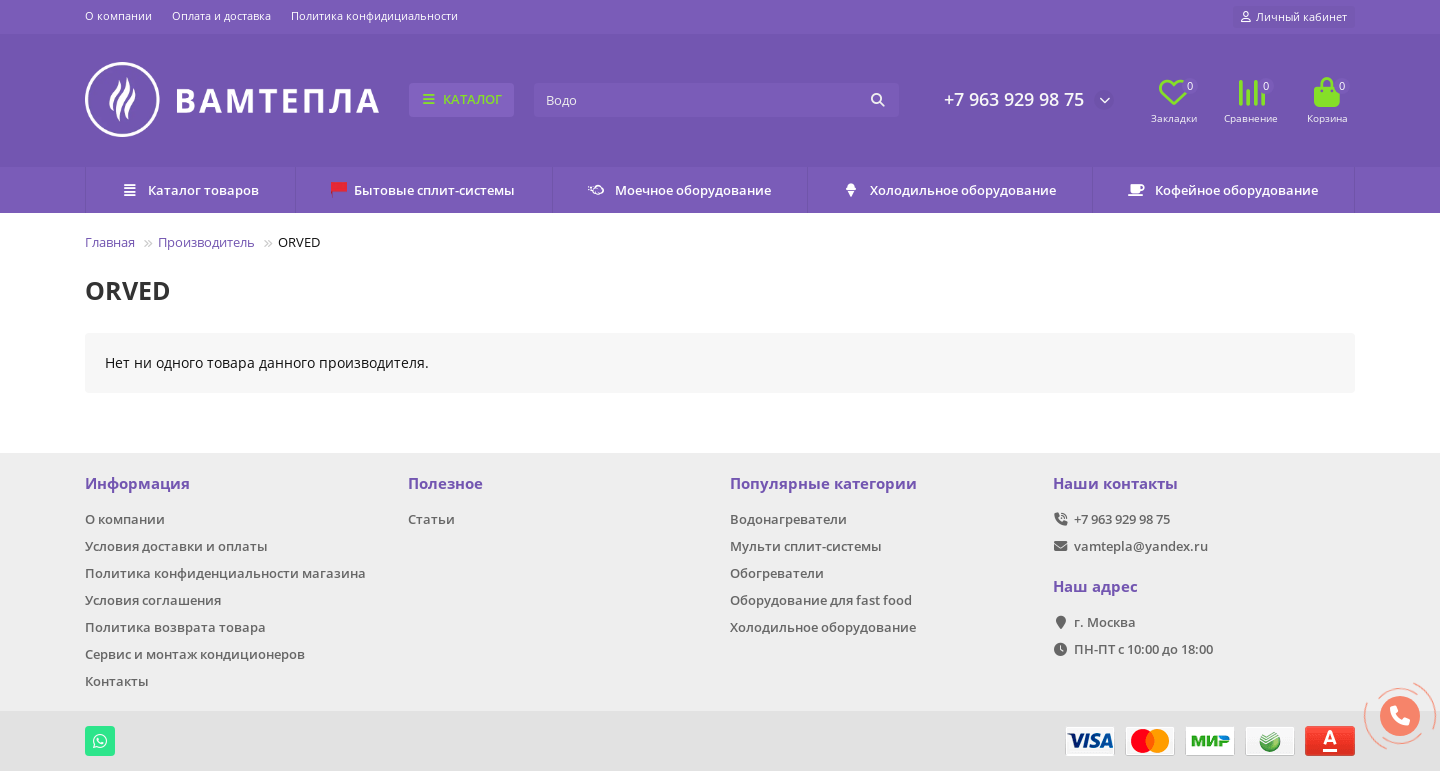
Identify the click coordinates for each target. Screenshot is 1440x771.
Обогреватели (777, 573)
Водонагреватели (788, 519)
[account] (1294, 17)
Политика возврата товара (175, 627)
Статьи (431, 519)
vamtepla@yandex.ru (1141, 546)
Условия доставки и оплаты (176, 546)
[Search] (716, 100)
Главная (110, 242)
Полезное (445, 483)
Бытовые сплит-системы (423, 190)
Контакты (117, 681)
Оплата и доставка (221, 15)
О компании (118, 15)
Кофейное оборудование (1223, 190)
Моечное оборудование (679, 190)
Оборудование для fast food (821, 600)
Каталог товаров (190, 190)
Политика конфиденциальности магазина (225, 573)
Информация (137, 483)
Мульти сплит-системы (806, 546)
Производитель (206, 242)
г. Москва (1105, 622)
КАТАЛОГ (461, 99)
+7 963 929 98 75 (1014, 99)
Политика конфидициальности (374, 15)
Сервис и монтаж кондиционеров (195, 654)
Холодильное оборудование (949, 190)
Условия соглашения (153, 600)
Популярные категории (823, 483)
